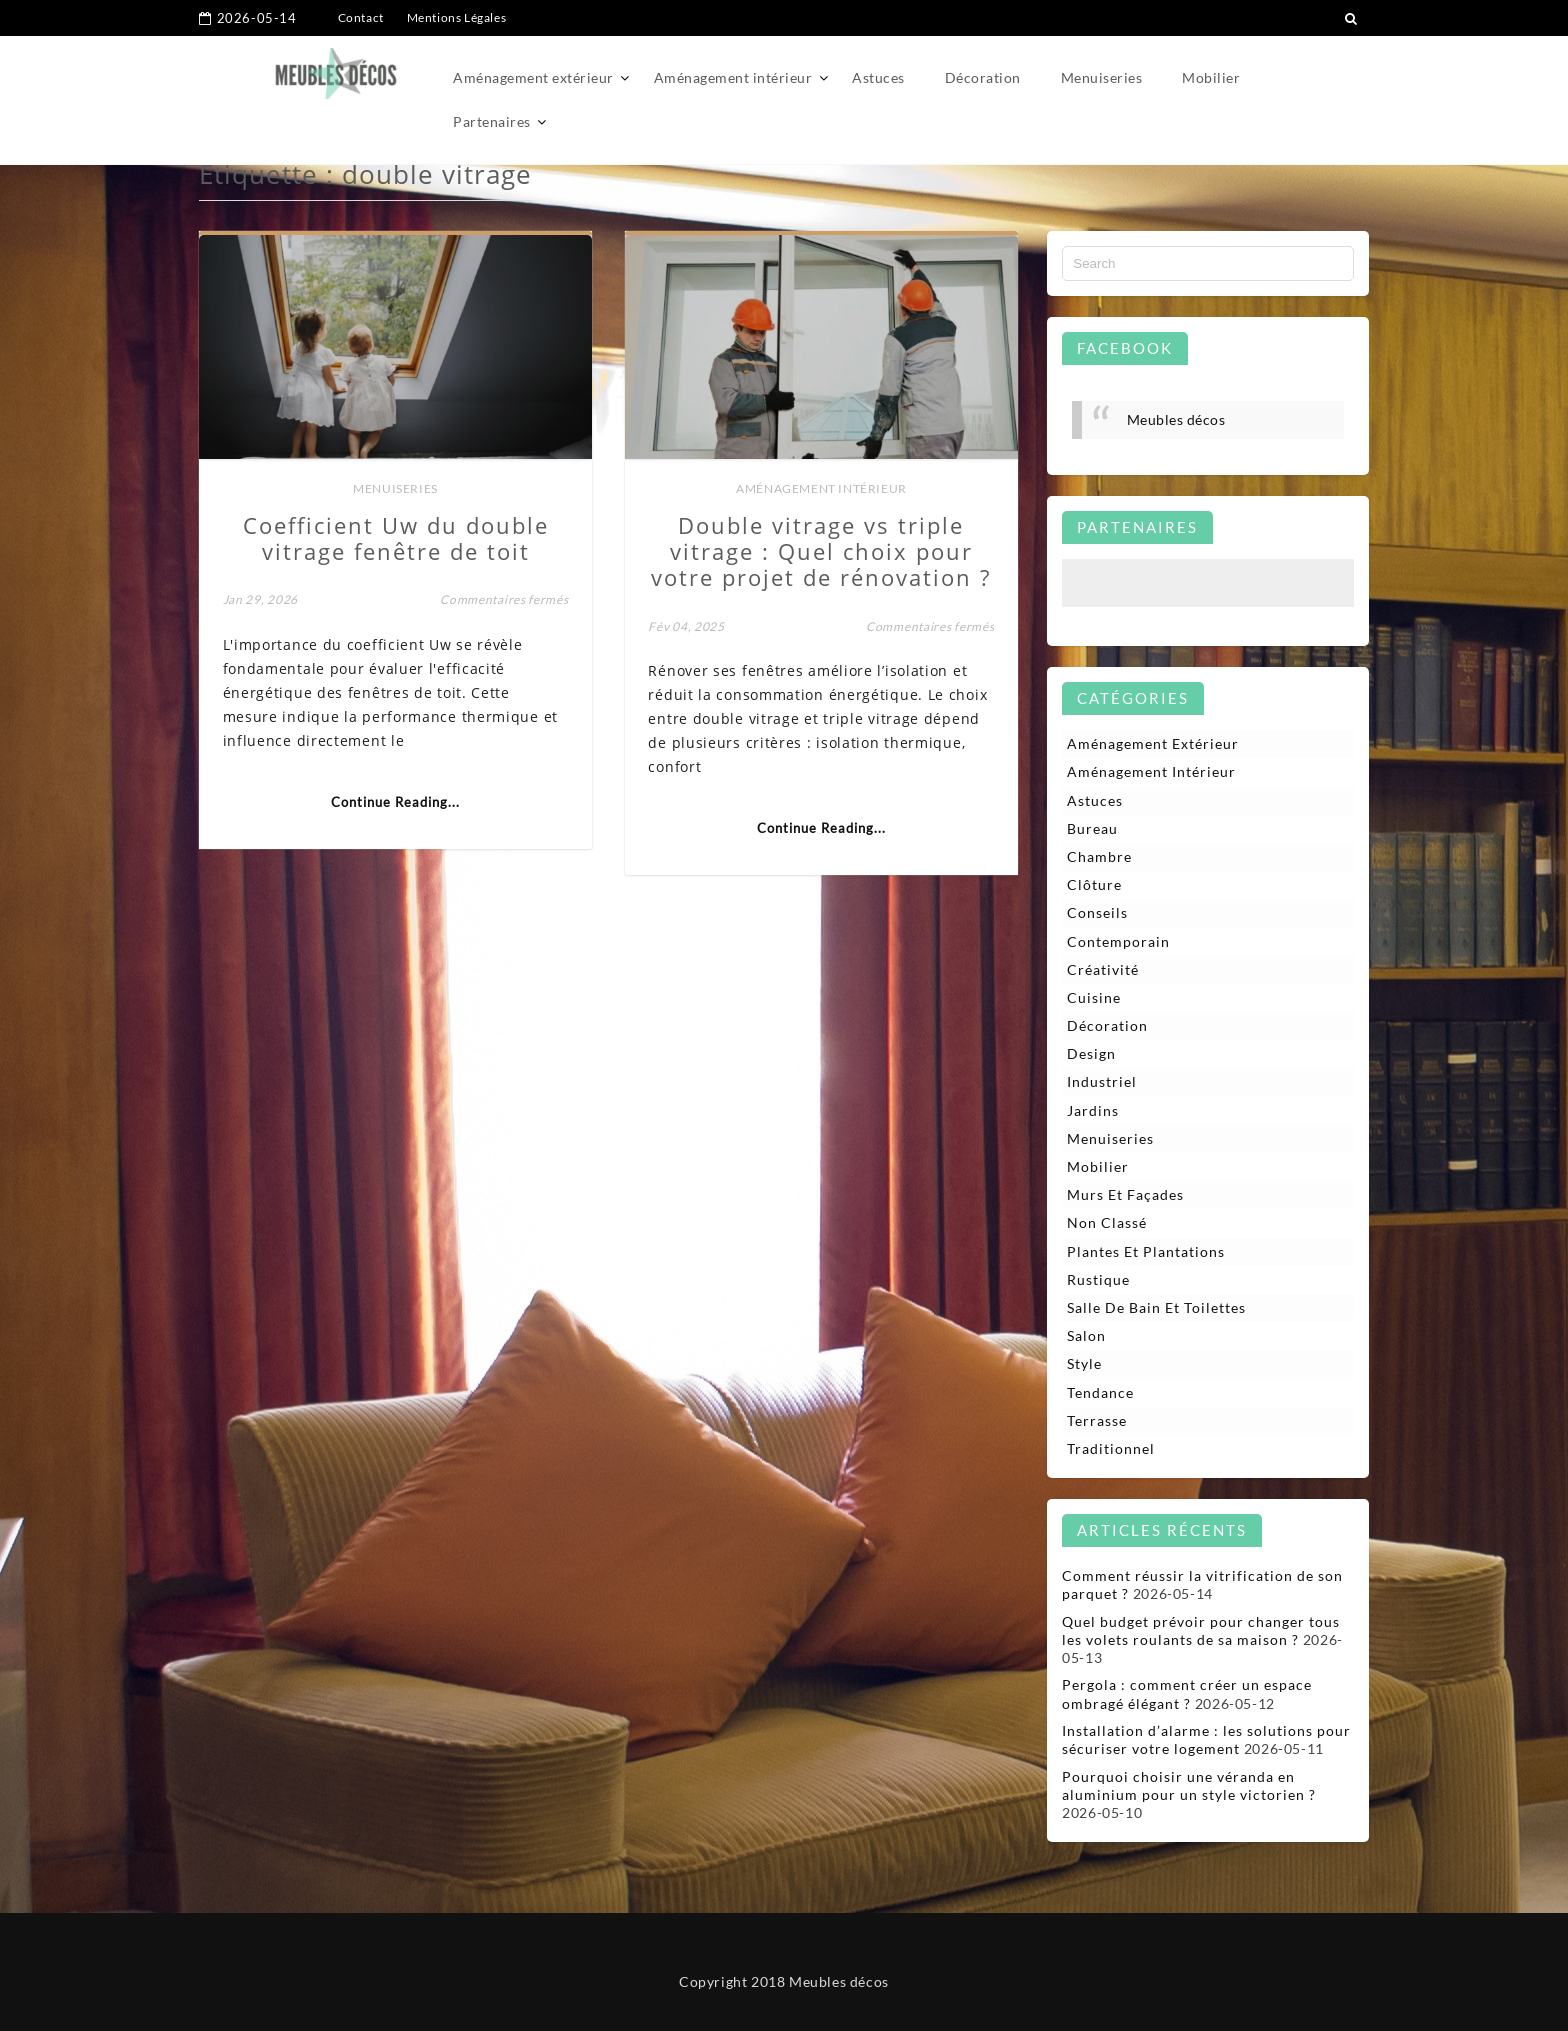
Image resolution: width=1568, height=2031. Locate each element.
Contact (361, 17)
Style (1084, 1363)
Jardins (1093, 1110)
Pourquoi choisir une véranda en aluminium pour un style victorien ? (1189, 1785)
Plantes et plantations (1146, 1251)
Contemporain (1118, 941)
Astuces (878, 77)
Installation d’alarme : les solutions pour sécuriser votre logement (1206, 1739)
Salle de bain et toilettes (1156, 1307)
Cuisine (1094, 997)
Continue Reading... (395, 802)
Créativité (1103, 969)
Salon (1086, 1335)
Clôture (1094, 884)
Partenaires (492, 121)
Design (1091, 1053)
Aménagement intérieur (733, 77)
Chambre (1099, 856)
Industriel (1102, 1081)
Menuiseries (1102, 77)
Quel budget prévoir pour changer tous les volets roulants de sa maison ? (1201, 1630)
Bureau (1092, 828)
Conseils (1097, 912)
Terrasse (1097, 1420)
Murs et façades (1125, 1194)
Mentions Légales (457, 17)
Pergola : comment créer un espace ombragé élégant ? (1187, 1693)
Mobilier (1211, 77)
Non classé (1107, 1222)
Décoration (983, 77)
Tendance (1100, 1392)
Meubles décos (1176, 419)
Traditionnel (1111, 1448)
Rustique (1098, 1279)
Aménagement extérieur (533, 77)
